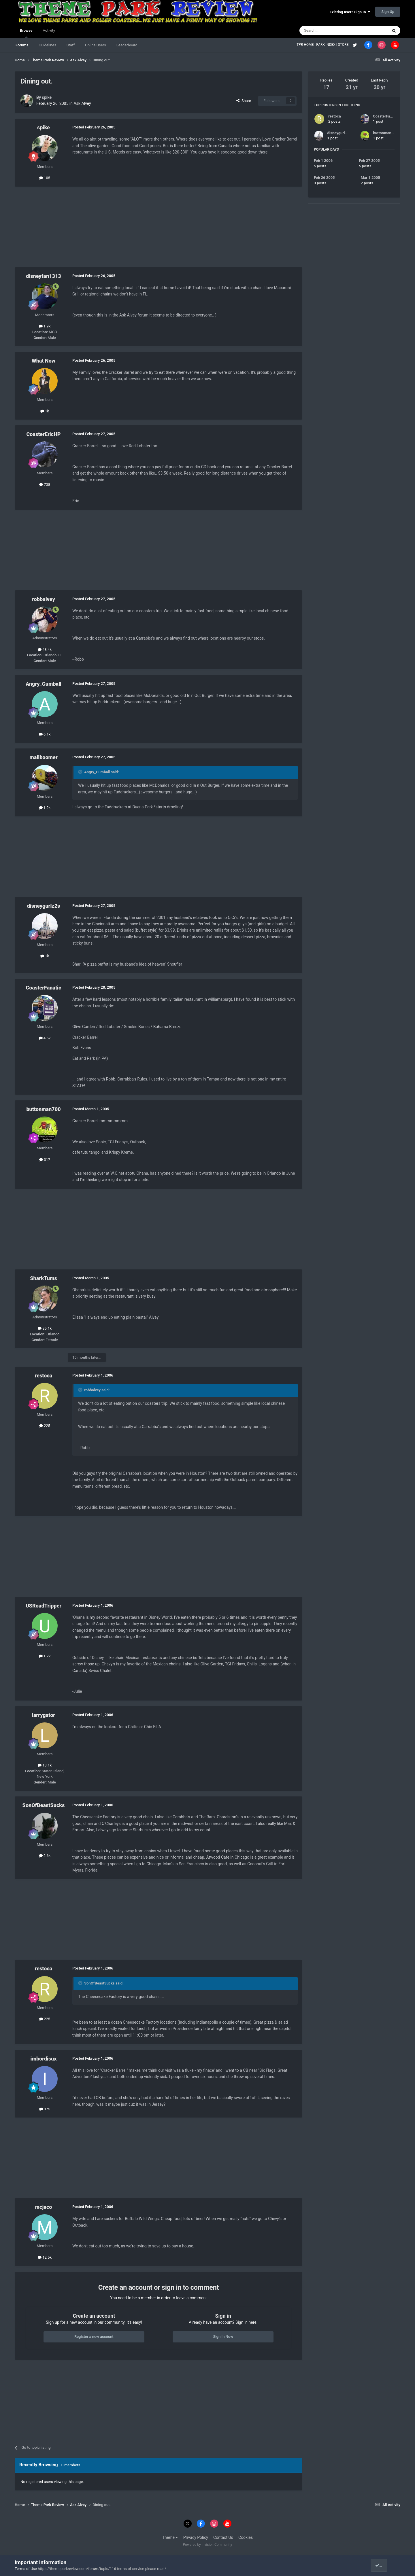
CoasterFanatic (43, 988)
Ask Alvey (82, 103)
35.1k (45, 1328)
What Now (43, 361)
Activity (49, 30)
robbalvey (43, 599)
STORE (344, 45)
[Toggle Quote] (80, 771)
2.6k (45, 1855)
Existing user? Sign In (350, 12)
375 (44, 2109)
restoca (43, 1376)
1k (44, 411)
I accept (384, 2565)
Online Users (95, 45)
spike (47, 97)
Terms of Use (26, 2568)
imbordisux (43, 2059)
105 (44, 178)
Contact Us (223, 2537)
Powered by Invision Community (207, 2545)
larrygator (43, 1715)
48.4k (45, 649)
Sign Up (387, 12)
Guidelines (47, 45)
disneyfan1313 (43, 276)
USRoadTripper (43, 1606)
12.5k (45, 2257)
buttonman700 (43, 1109)
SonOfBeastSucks (43, 1805)
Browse (26, 33)
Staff (71, 45)
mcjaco (43, 2207)
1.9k (45, 326)
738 (44, 484)
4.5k (45, 1038)
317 (44, 1159)
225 (44, 1425)
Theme (170, 2537)
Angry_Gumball (43, 684)
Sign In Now (223, 2336)
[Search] (330, 30)
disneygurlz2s (43, 906)
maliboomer (43, 757)
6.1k (45, 734)
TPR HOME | (306, 45)
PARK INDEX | (327, 45)
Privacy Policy (195, 2537)
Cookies (245, 2537)
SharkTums (43, 1278)
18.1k (45, 1765)
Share (243, 100)
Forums (22, 45)
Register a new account (94, 2336)
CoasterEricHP (43, 434)
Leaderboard (126, 45)
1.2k (45, 807)
